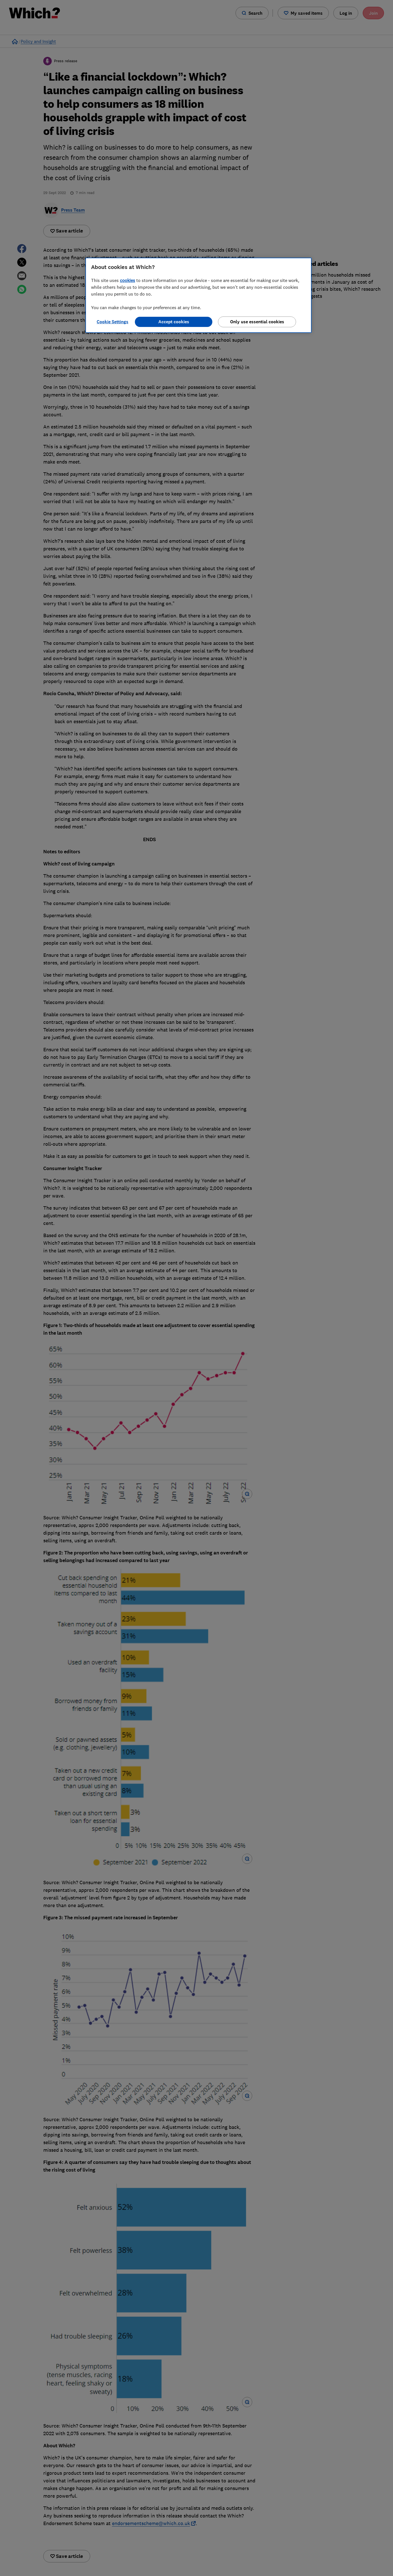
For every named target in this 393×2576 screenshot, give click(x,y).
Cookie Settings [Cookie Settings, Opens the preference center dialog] (112, 322)
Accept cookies (173, 322)
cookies (127, 280)
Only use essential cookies (257, 322)
